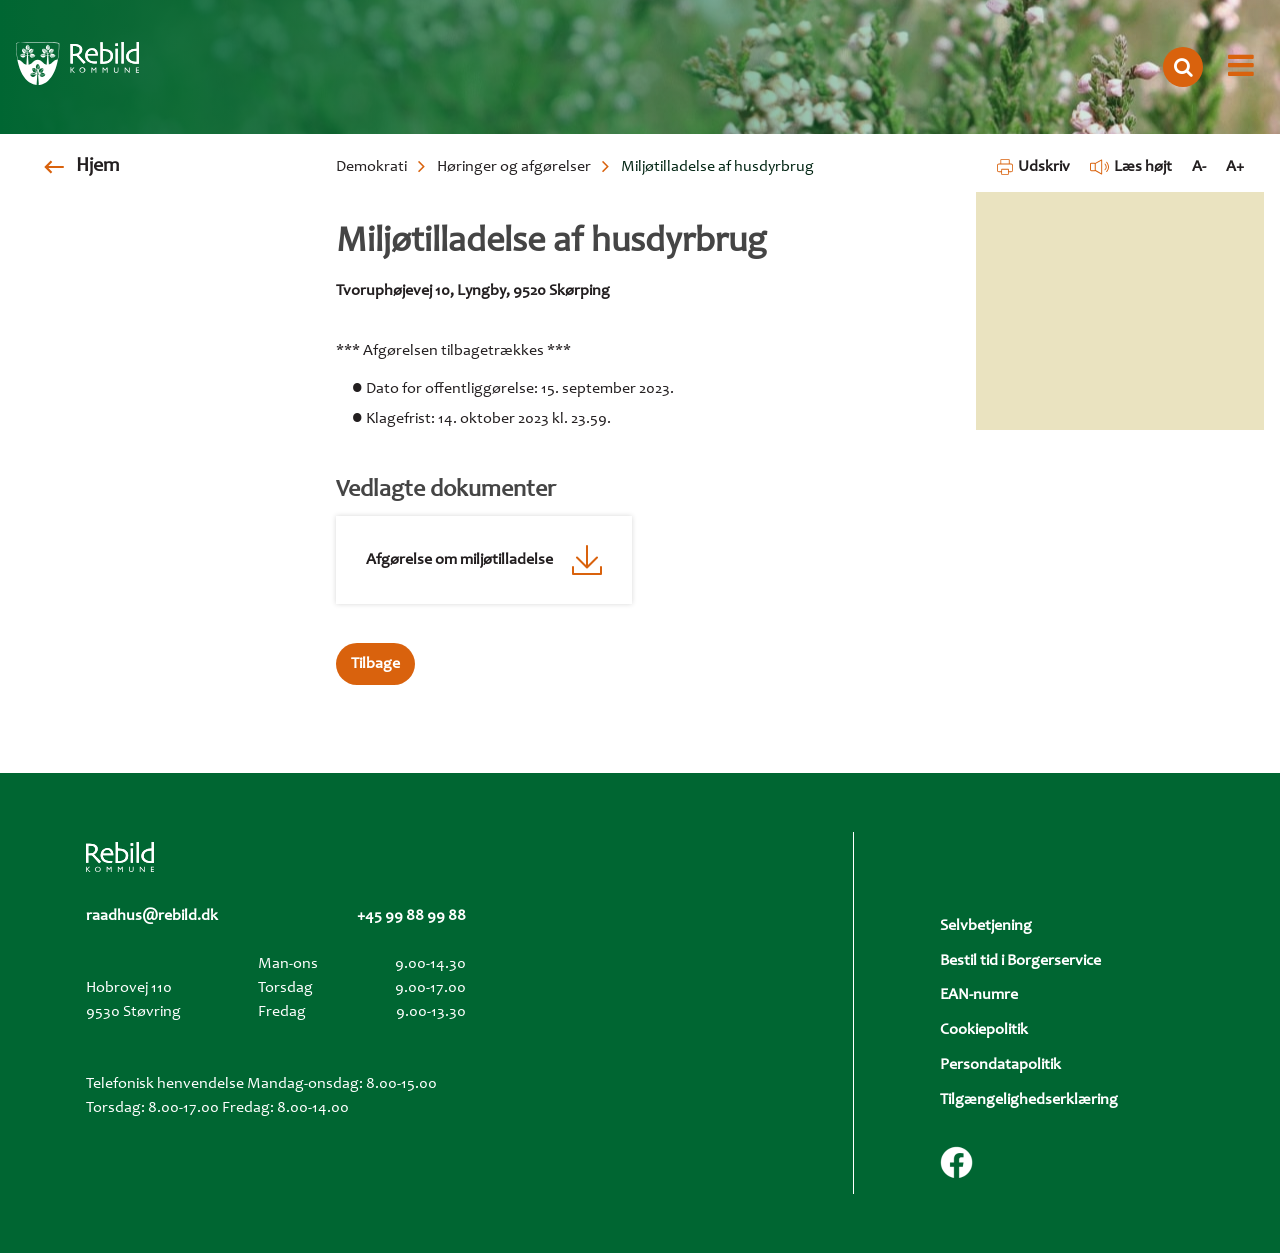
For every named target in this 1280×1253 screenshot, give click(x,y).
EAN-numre (979, 995)
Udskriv (1033, 167)
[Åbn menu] (1241, 67)
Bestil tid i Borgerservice (1020, 961)
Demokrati (371, 167)
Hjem (97, 167)
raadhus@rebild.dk (152, 916)
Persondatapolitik (1000, 1065)
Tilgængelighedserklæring (1029, 1100)
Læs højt (1131, 167)
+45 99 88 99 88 (411, 916)
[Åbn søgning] (1183, 67)
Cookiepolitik (984, 1030)
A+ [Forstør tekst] (1235, 167)
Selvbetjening (986, 926)
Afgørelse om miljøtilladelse (459, 560)
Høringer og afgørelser (514, 167)
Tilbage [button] (375, 664)
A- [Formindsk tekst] (1199, 167)
